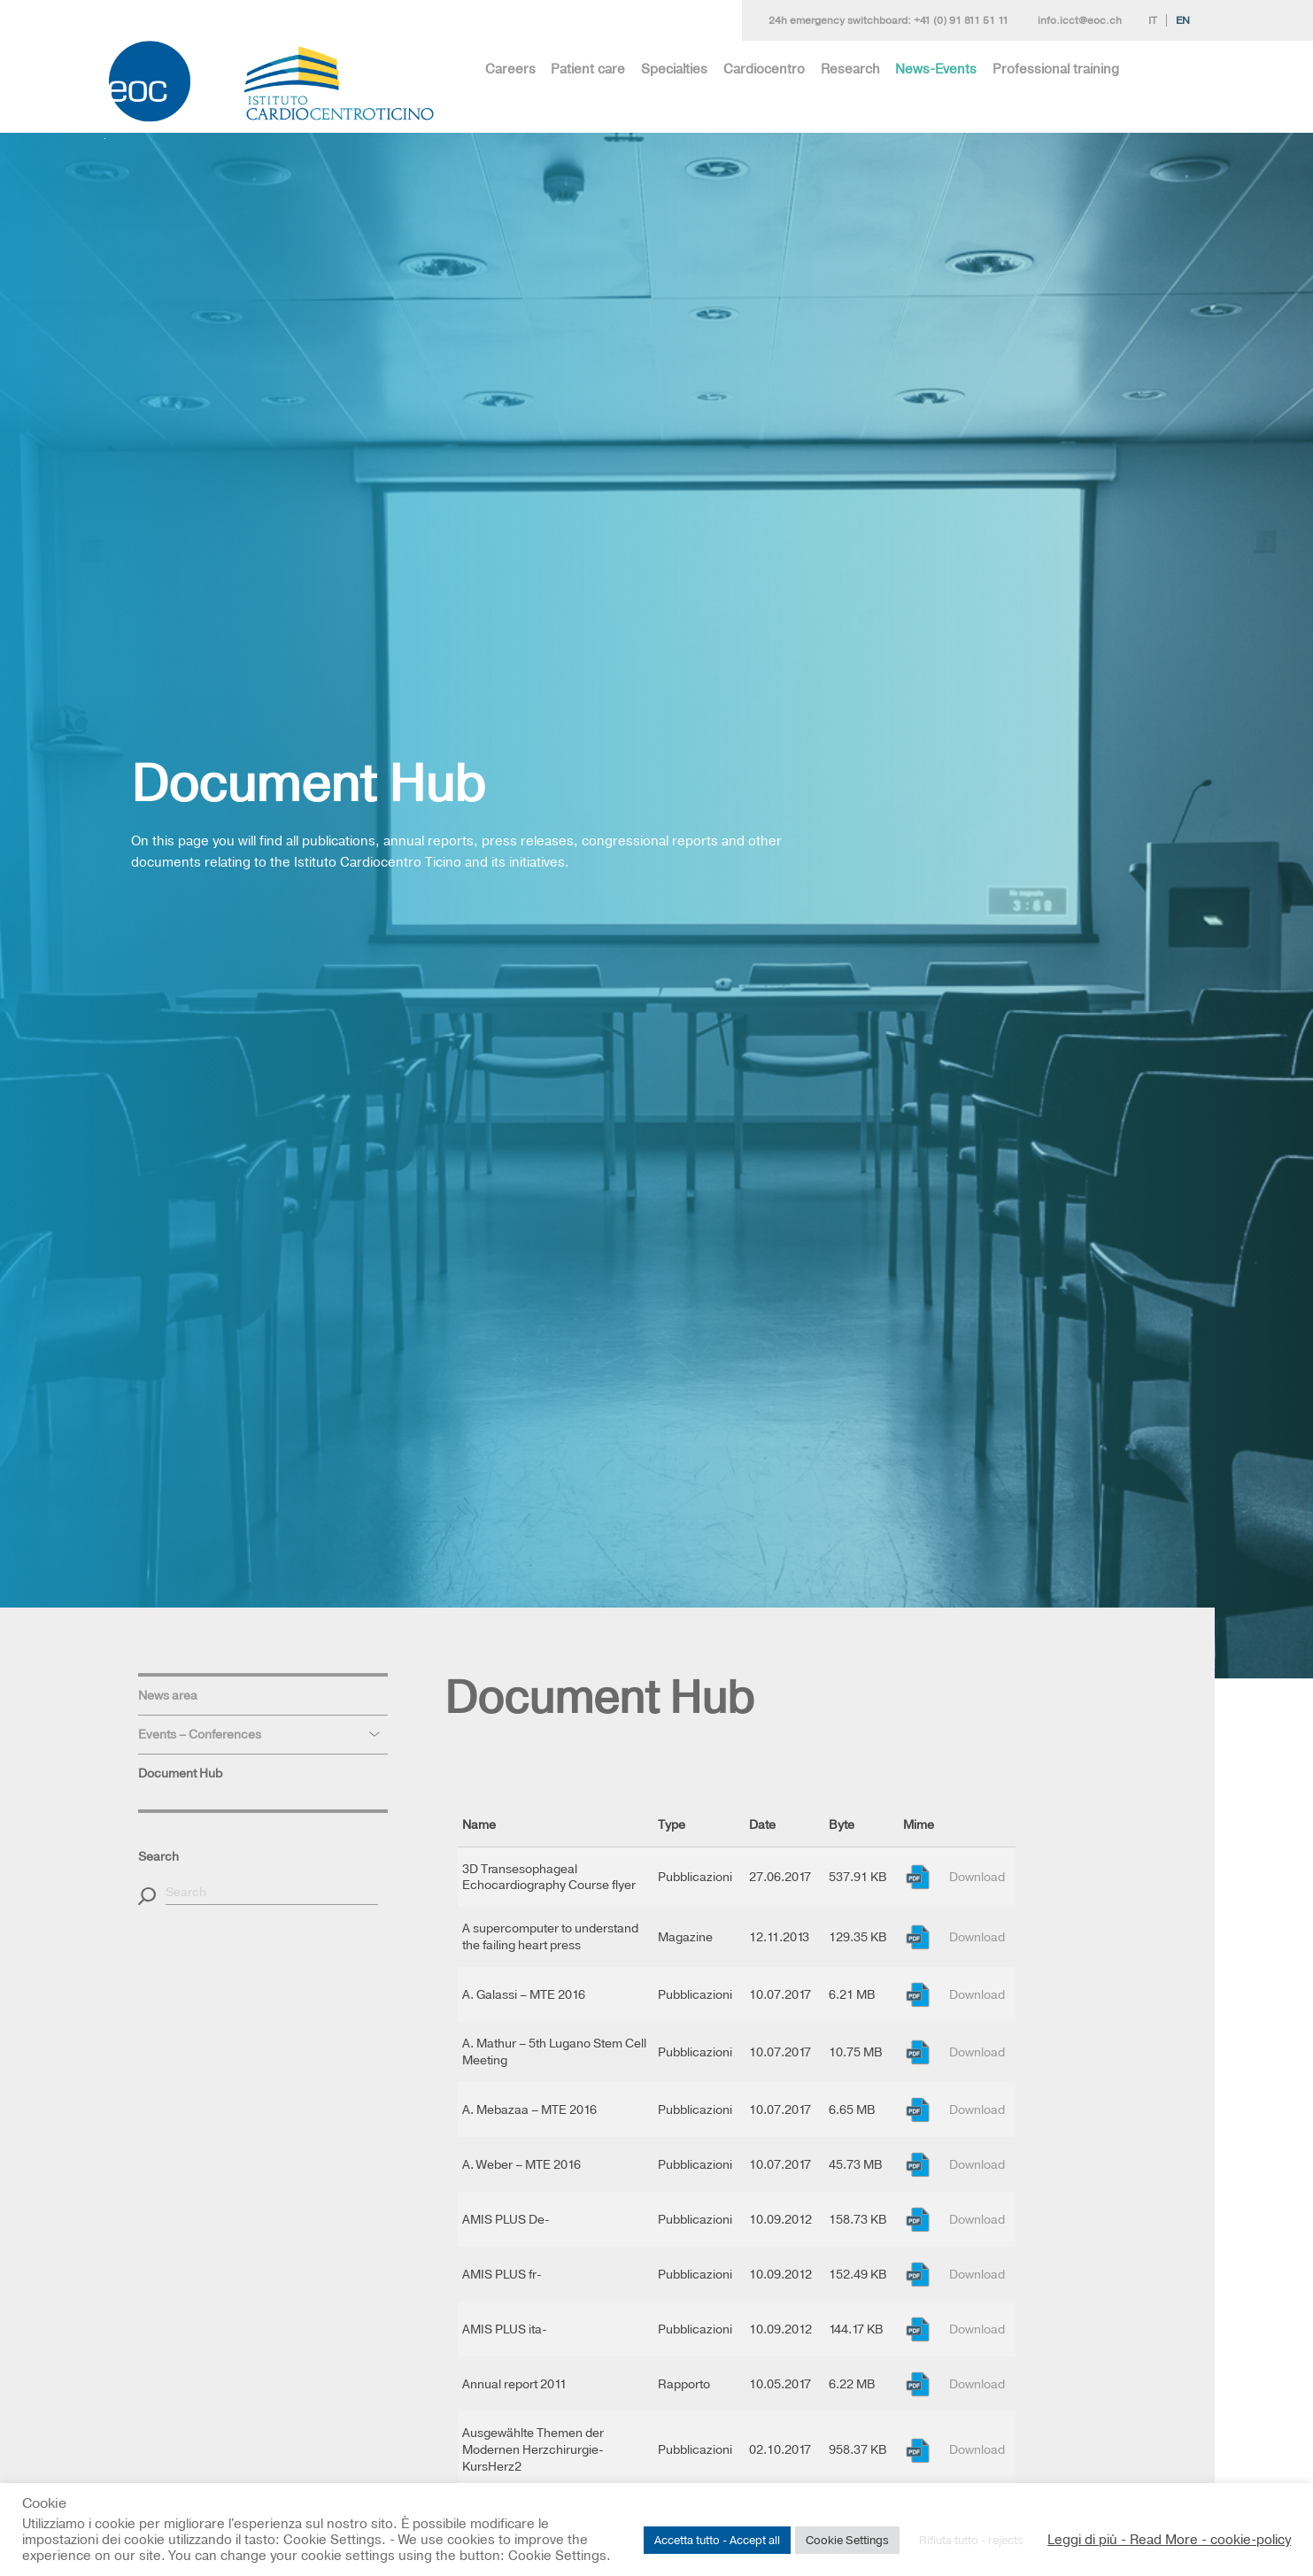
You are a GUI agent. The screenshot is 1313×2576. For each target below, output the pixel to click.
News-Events (936, 68)
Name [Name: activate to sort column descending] (479, 1824)
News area (167, 1695)
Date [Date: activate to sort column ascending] (762, 1824)
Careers (510, 68)
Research (850, 68)
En (1183, 20)
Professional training (1055, 68)
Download (977, 1877)
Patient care (588, 68)
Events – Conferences (199, 1734)
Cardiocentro (764, 68)
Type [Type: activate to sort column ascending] (671, 1824)
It (1152, 20)
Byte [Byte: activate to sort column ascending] (841, 1824)
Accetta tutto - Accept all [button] (717, 2540)
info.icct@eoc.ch (1080, 20)
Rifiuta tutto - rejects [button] (971, 2540)
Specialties (674, 68)
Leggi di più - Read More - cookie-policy (1169, 2540)
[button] (147, 1896)
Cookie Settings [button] (847, 2540)
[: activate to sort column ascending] (980, 1825)
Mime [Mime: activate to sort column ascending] (918, 1824)
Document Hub (180, 1773)
